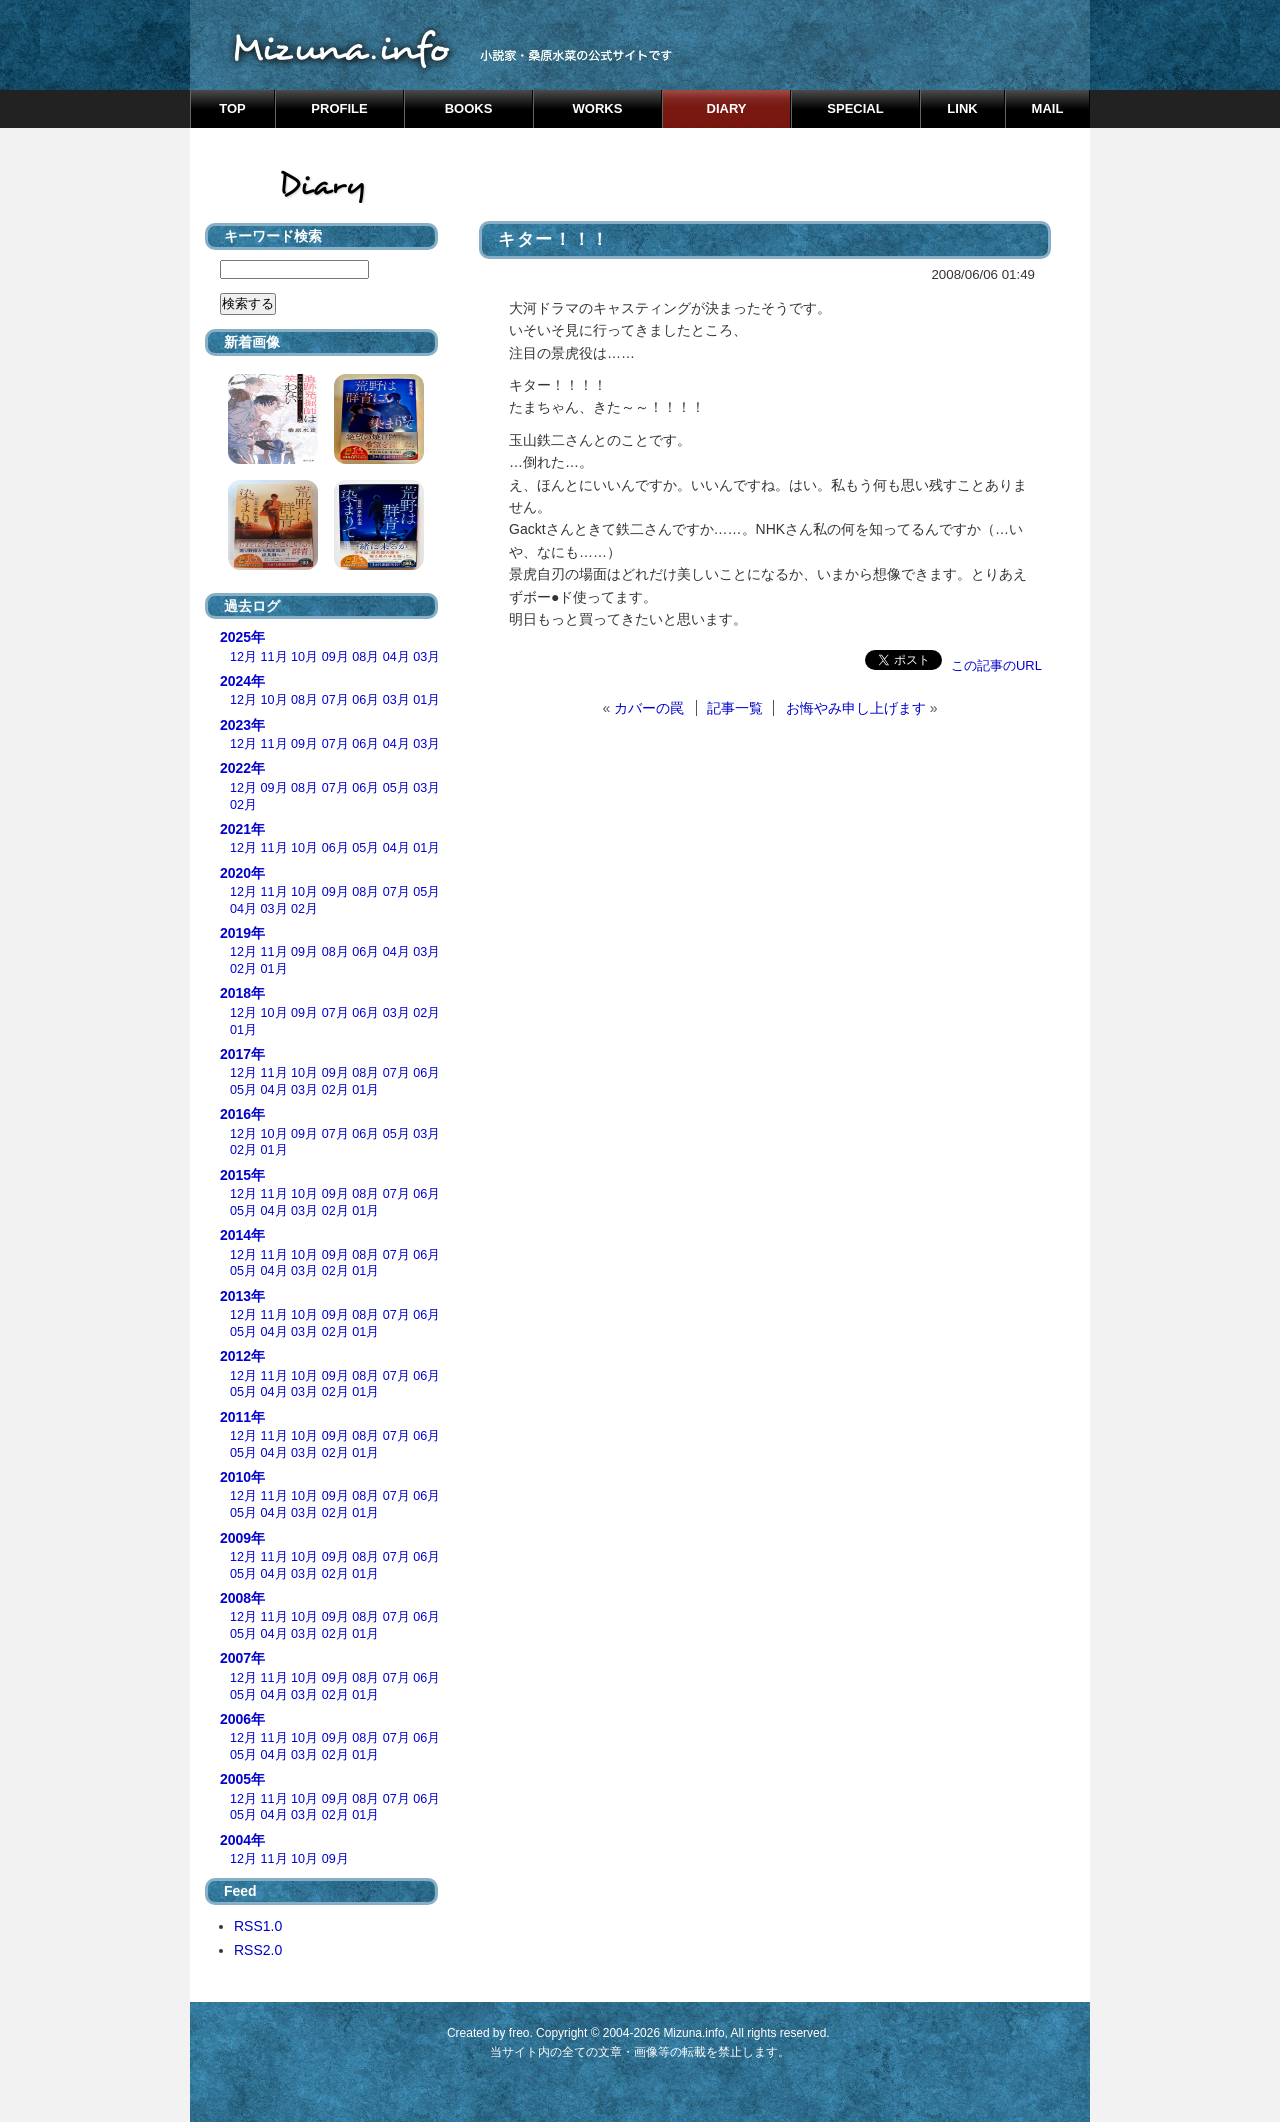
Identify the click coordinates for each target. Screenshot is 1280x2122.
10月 (304, 657)
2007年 (242, 1658)
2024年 (242, 681)
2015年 (242, 1175)
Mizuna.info (693, 2033)
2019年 (242, 933)
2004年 (242, 1840)
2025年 (242, 637)
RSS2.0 (258, 1950)
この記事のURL (996, 665)
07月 (335, 700)
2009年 (242, 1538)
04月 (396, 657)
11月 (274, 657)
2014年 (242, 1235)
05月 (396, 788)
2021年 (242, 829)
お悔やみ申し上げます (856, 708)
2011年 (242, 1417)
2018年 (242, 993)
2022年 (242, 768)
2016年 (242, 1114)
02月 (243, 805)
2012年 (242, 1356)
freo (519, 2033)
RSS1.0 (258, 1926)
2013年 (242, 1296)
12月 (243, 657)
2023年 (242, 725)
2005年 (242, 1779)
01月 (426, 700)
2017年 (242, 1054)
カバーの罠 (649, 708)
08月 (365, 657)
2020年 (242, 873)
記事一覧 (735, 708)
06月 (365, 700)
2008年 (242, 1598)
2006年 (242, 1719)
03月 (426, 657)
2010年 (242, 1477)
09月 (335, 657)
